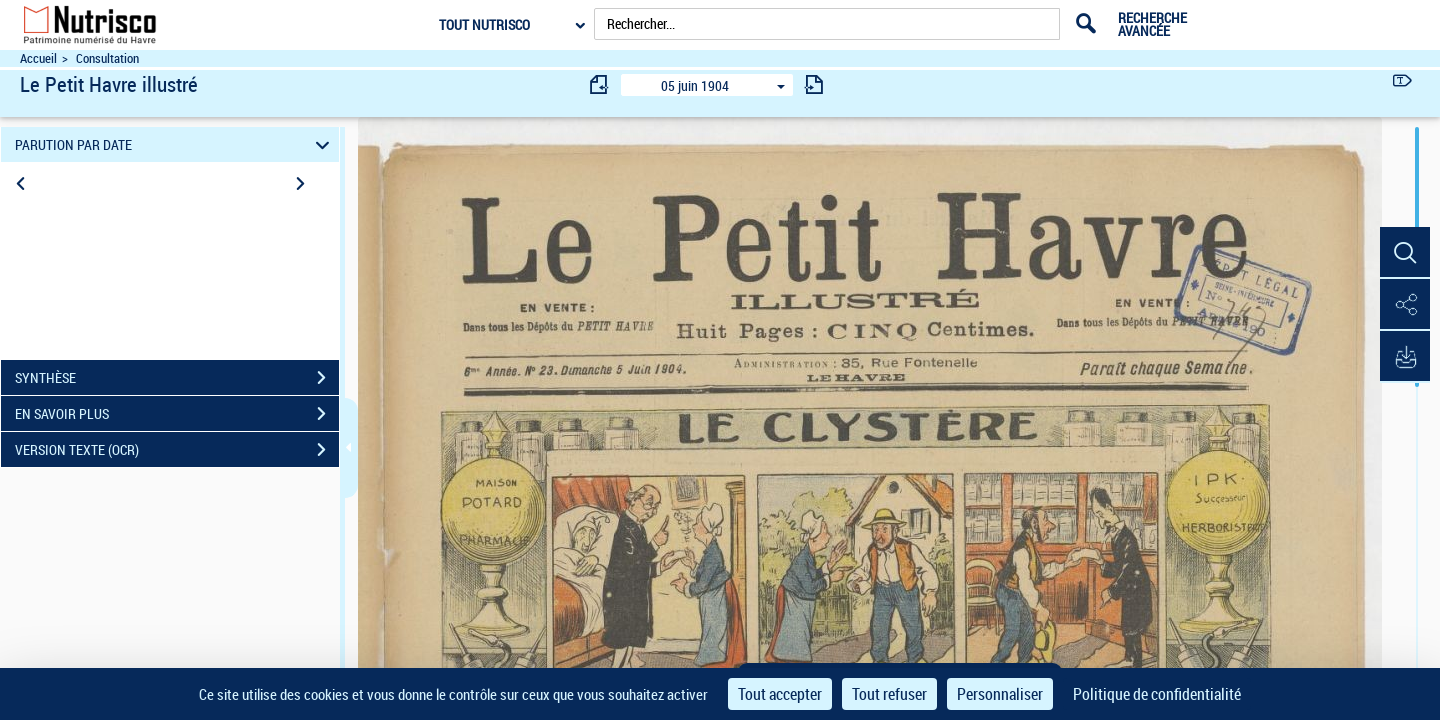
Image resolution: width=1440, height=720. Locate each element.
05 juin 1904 (695, 85)
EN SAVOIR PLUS (177, 414)
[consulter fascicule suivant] (814, 84)
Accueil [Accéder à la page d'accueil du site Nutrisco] (38, 58)
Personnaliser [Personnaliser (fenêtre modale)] (1000, 694)
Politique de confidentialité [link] (1157, 694)
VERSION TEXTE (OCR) (177, 450)
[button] (1405, 253)
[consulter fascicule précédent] (600, 84)
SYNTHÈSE (177, 378)
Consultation (107, 58)
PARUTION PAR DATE (175, 144)
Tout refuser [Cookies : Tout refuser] (889, 694)
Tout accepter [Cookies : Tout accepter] (780, 694)
